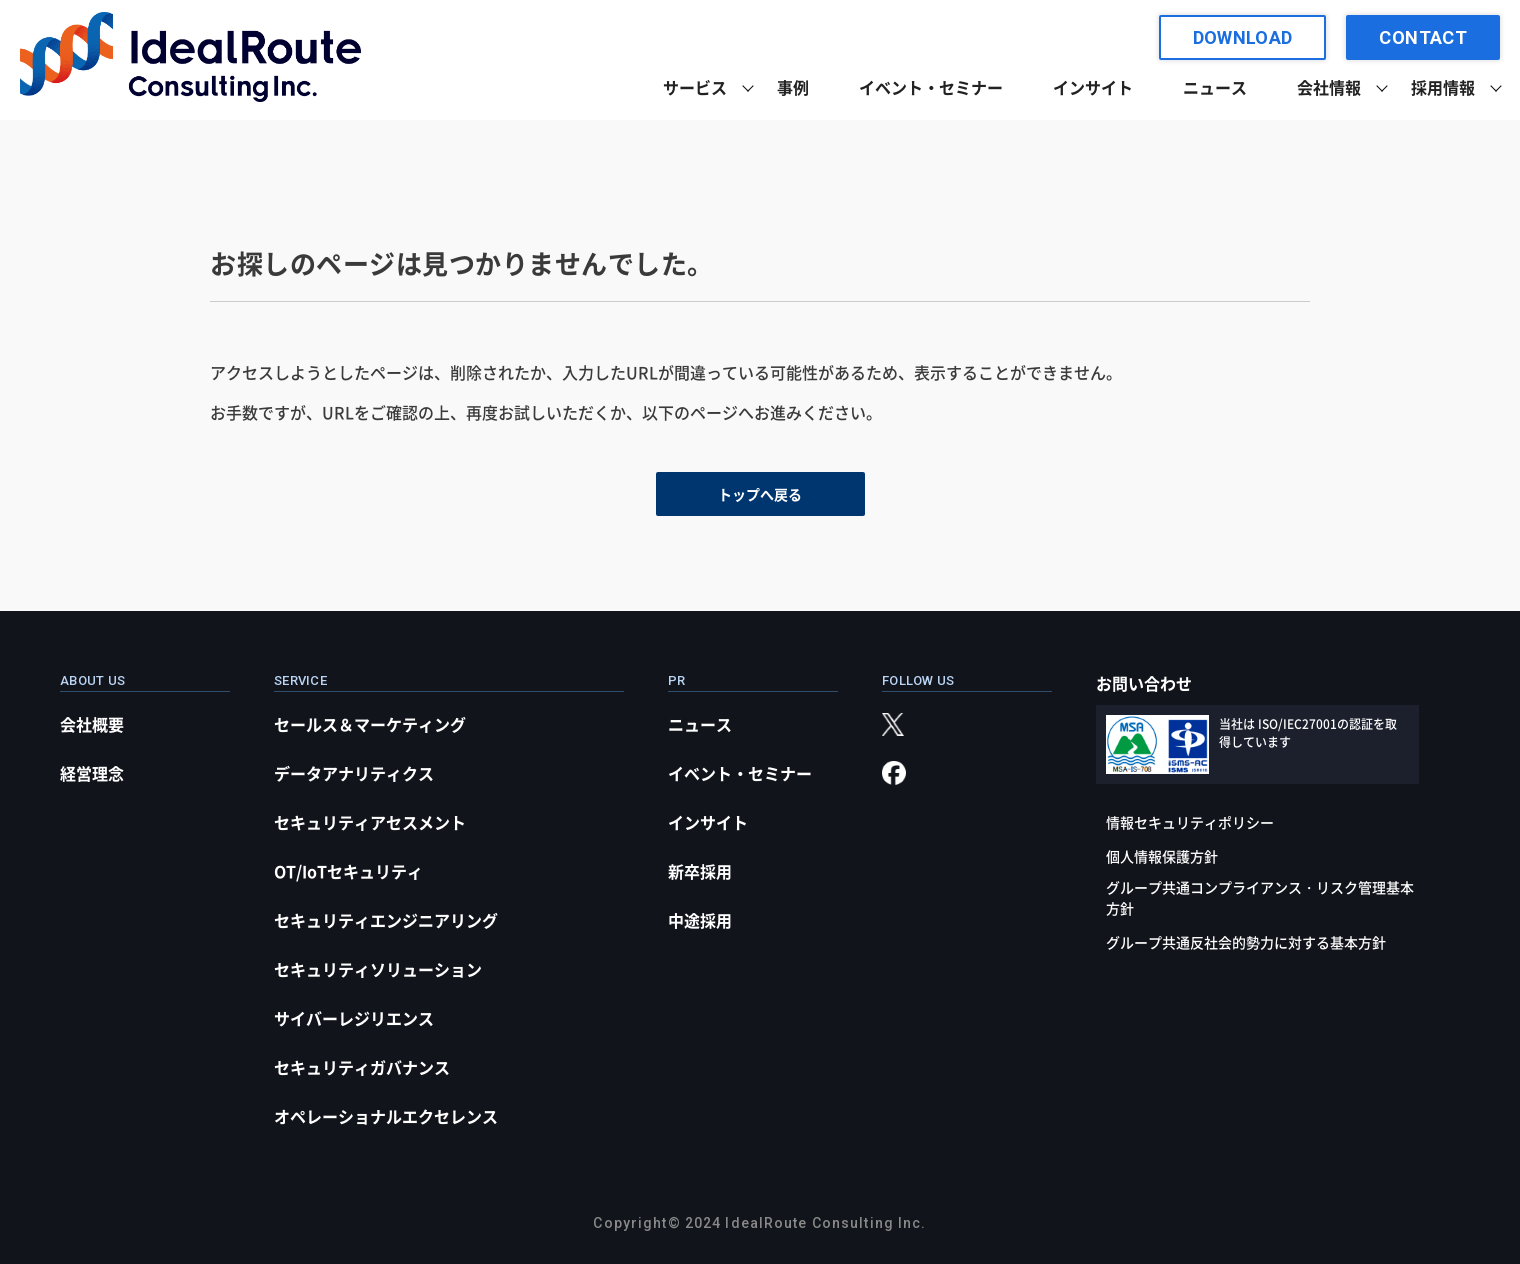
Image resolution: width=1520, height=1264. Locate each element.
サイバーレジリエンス (354, 1018)
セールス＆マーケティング (370, 724)
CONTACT (1423, 37)
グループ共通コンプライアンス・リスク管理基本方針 (1260, 897)
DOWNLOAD (1243, 37)
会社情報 (1329, 87)
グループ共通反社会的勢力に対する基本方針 (1246, 942)
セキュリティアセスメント (370, 822)
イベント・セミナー (931, 87)
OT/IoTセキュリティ (348, 871)
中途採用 (700, 920)
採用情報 (1443, 87)
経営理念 (92, 773)
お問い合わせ (1144, 683)
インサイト (1093, 87)
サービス (695, 87)
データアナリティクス (354, 773)
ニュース (1215, 87)
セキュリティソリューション (378, 969)
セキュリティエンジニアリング (386, 920)
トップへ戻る (760, 494)
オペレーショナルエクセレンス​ (386, 1116)
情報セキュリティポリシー (1190, 822)
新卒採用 (700, 871)
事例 (793, 87)
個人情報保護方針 (1162, 856)
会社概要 (92, 724)
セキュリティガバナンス (362, 1067)
